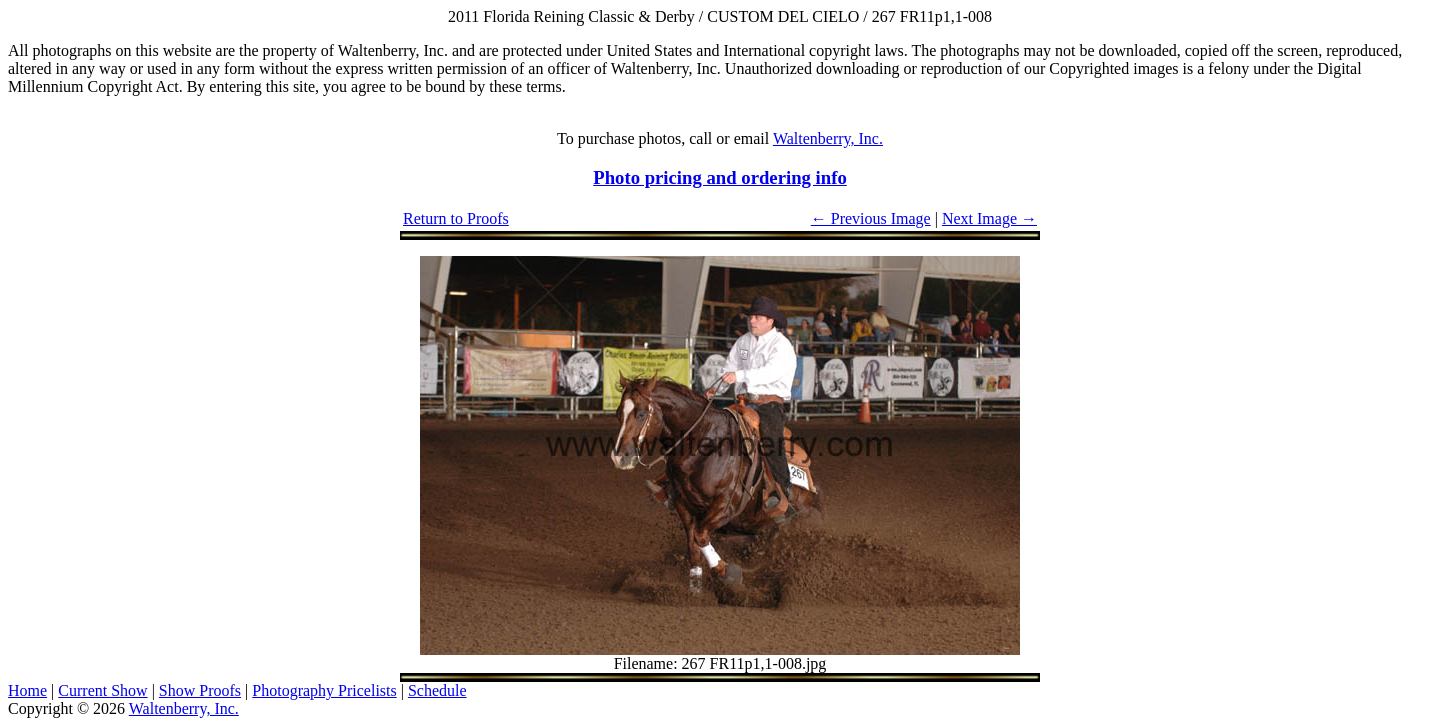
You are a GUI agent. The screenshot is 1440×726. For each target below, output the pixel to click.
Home (27, 690)
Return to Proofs (456, 218)
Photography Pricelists (324, 690)
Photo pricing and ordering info (720, 177)
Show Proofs (200, 690)
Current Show (102, 690)
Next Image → (989, 218)
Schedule (437, 690)
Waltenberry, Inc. (828, 138)
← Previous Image (871, 218)
